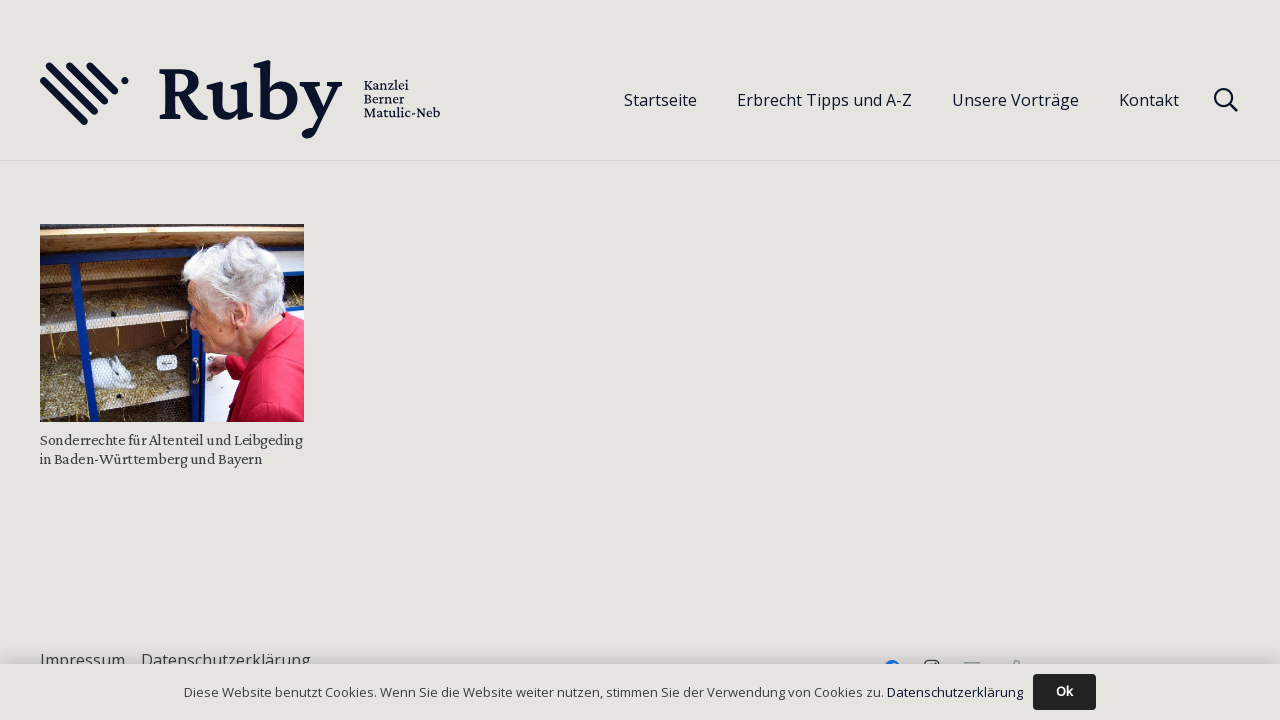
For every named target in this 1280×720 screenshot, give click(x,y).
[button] (1225, 100)
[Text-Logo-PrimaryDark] (241, 100)
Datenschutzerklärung (226, 660)
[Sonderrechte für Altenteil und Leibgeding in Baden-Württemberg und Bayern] (172, 323)
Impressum (82, 660)
